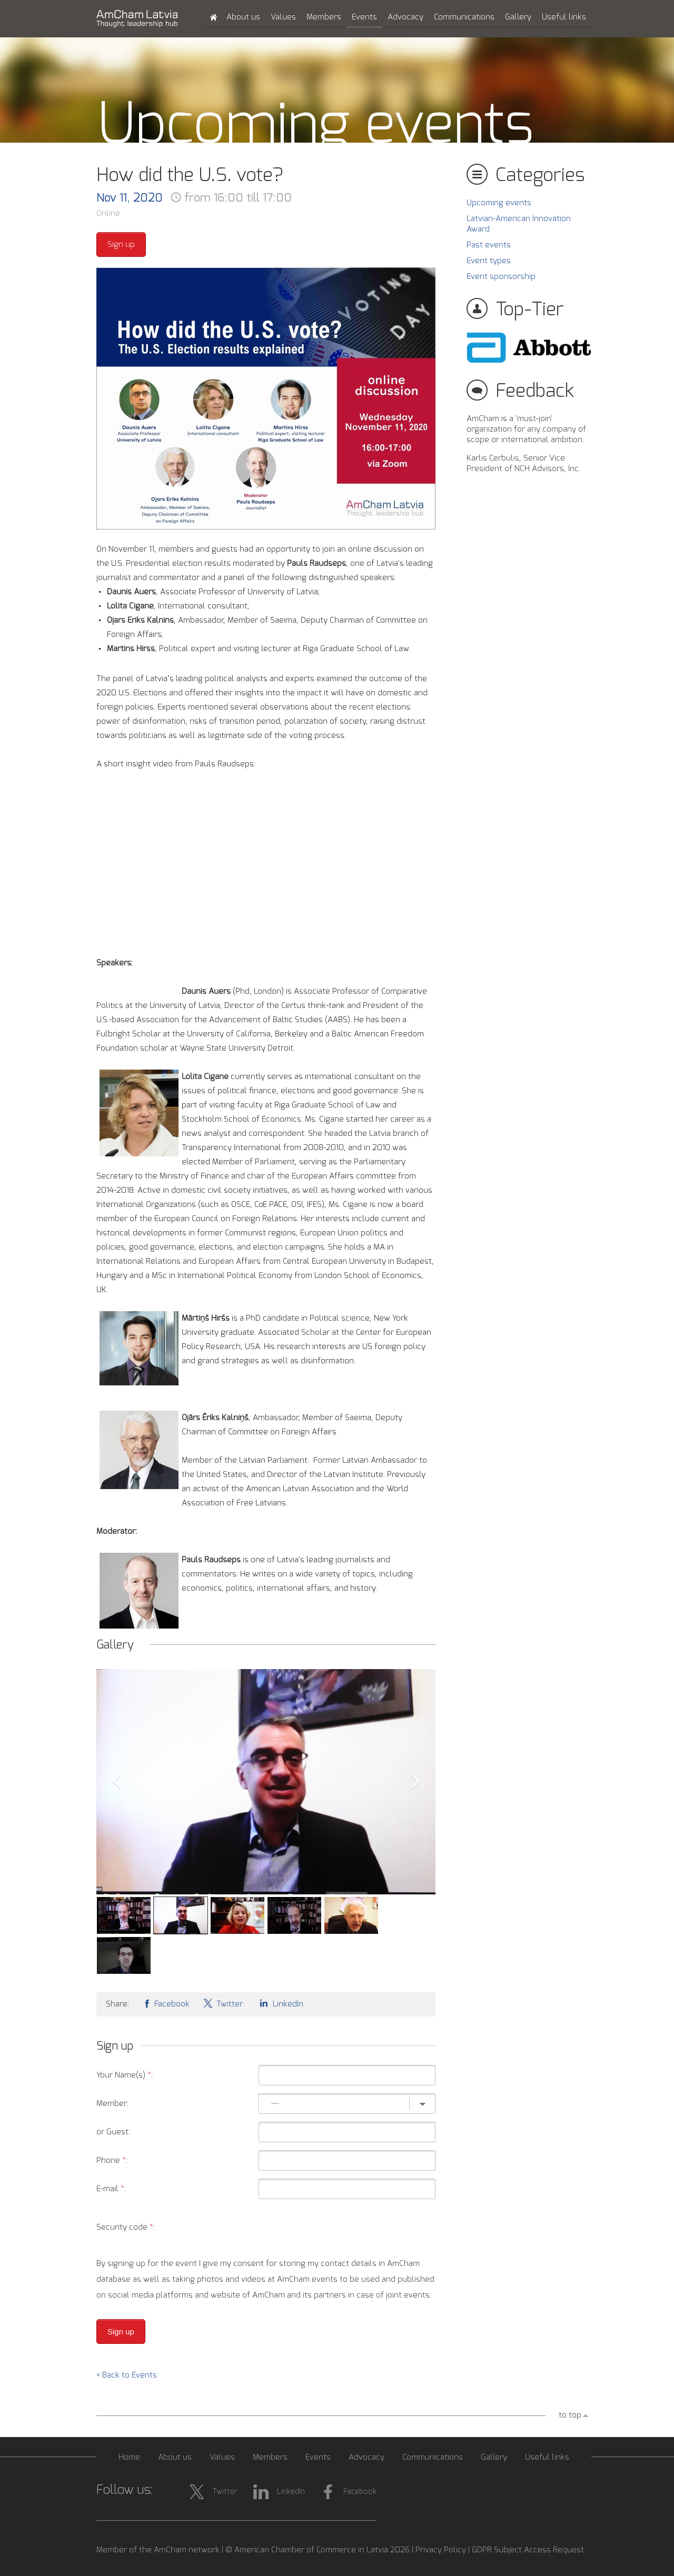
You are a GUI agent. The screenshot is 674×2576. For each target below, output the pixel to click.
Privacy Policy (440, 2550)
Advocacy (405, 17)
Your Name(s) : (124, 2075)
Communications (464, 17)
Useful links (564, 17)
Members (323, 17)
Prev (116, 1781)
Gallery (518, 17)
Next (415, 1781)
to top (570, 2415)
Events (364, 17)
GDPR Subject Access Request (528, 2550)
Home (129, 2457)
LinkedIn (279, 2003)
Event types (489, 261)
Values (283, 17)
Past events (489, 245)
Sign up (121, 244)
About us (243, 17)
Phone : (111, 2160)
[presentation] (355, 2227)
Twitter (223, 2003)
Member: (112, 2104)
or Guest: (113, 2132)
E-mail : (111, 2189)
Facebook (166, 2003)
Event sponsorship (501, 277)
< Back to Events (126, 2375)
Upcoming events (499, 203)
